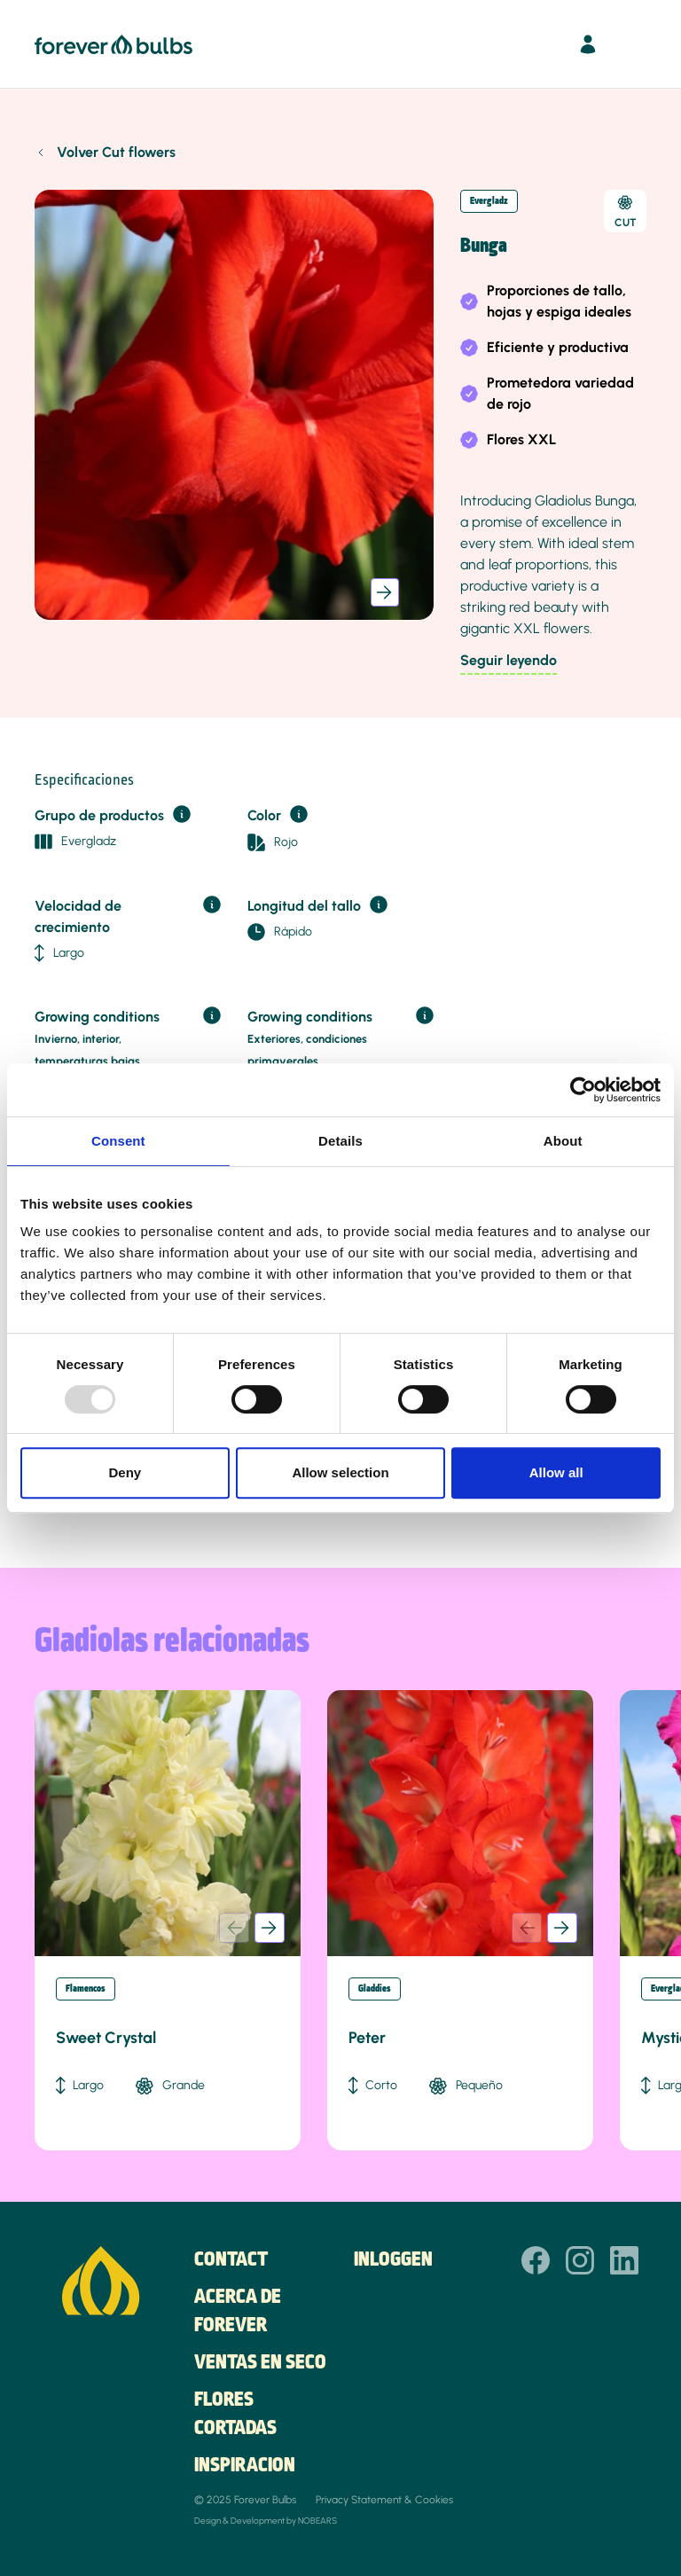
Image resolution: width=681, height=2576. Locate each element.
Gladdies (374, 1989)
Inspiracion (244, 2466)
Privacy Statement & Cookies (384, 2500)
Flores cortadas (235, 2414)
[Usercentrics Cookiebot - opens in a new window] (583, 1090)
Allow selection (340, 1472)
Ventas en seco (260, 2363)
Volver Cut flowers (116, 152)
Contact (231, 2260)
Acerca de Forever (237, 2312)
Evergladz (489, 201)
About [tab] (563, 1140)
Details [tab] (340, 1140)
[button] (385, 592)
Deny (124, 1472)
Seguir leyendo (508, 660)
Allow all (556, 1472)
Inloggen (393, 2260)
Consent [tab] (118, 1140)
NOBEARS (317, 2520)
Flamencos (86, 1989)
